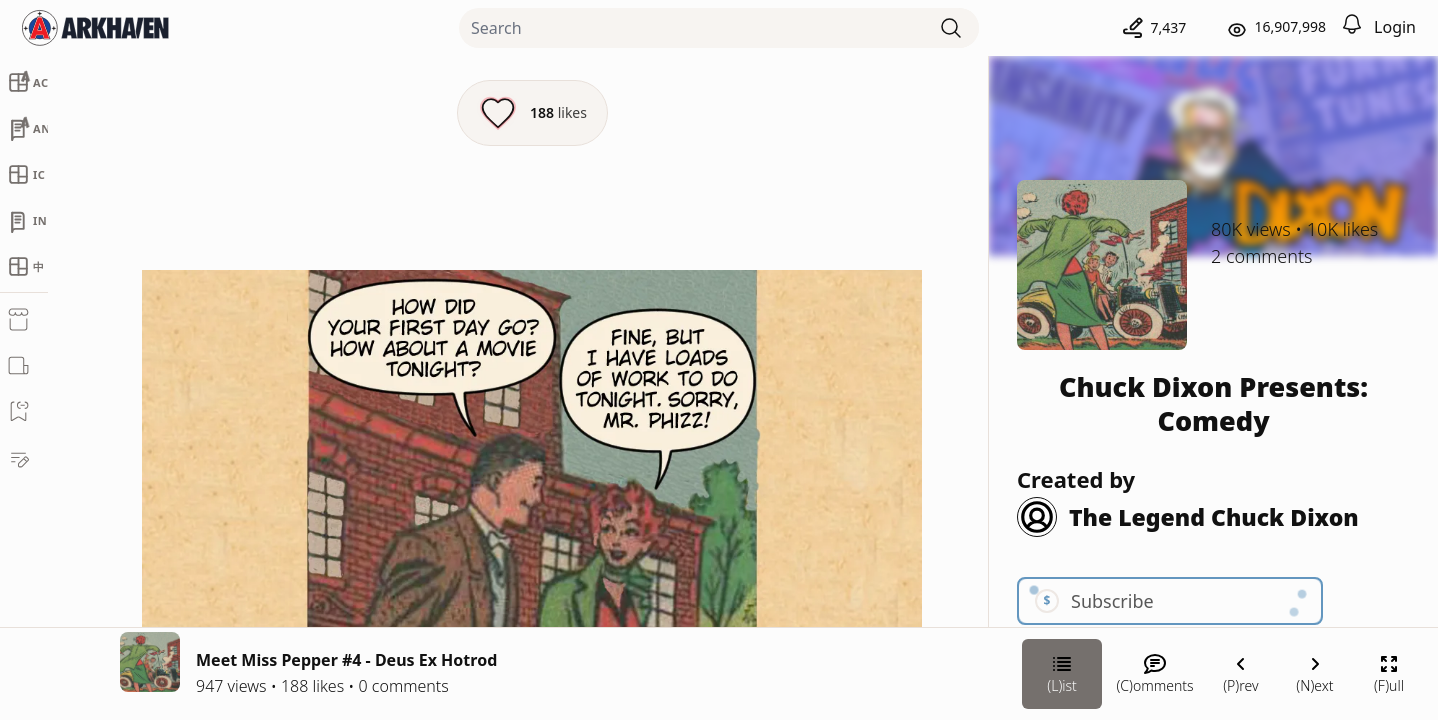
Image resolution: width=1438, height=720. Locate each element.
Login (1395, 27)
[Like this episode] (532, 113)
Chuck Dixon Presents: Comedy (1213, 403)
